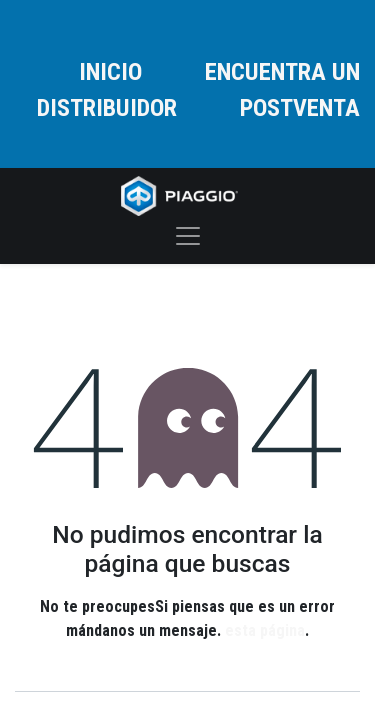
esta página (265, 630)
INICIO (110, 72)
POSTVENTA (300, 108)
